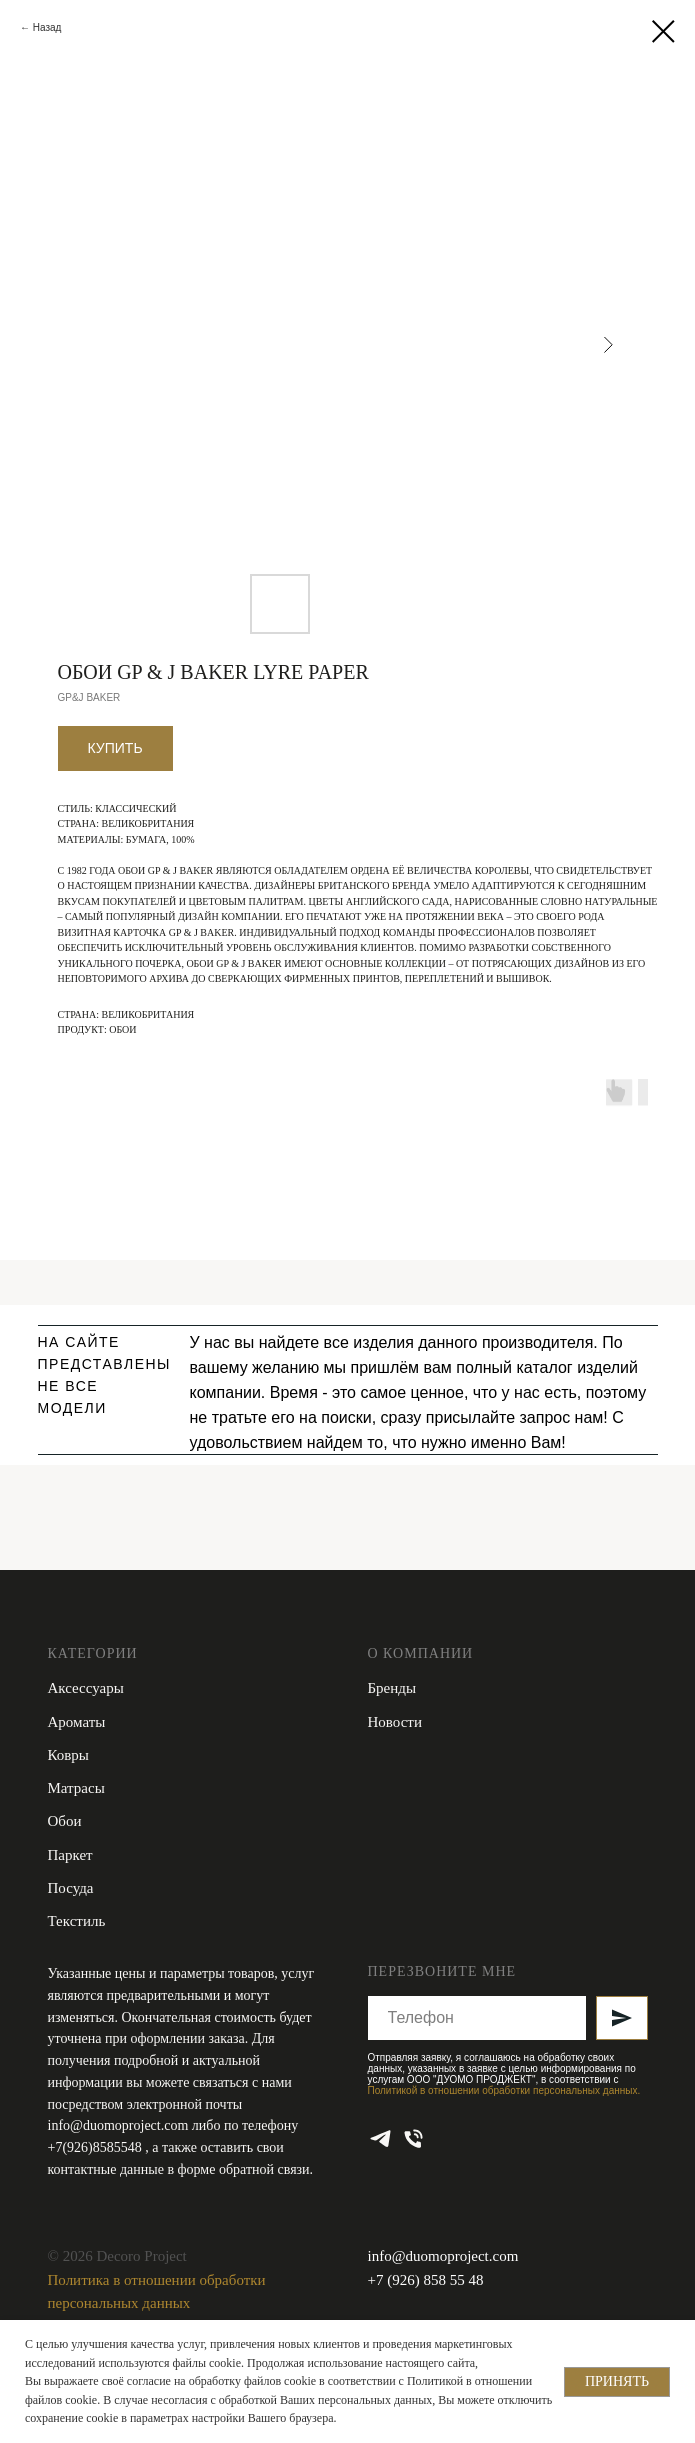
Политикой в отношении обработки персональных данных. (504, 2090)
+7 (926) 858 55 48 (426, 2280)
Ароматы (77, 1722)
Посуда (71, 1888)
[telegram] (380, 2138)
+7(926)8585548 (97, 2147)
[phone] (413, 2138)
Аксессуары (86, 1688)
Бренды (392, 1688)
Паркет (70, 1855)
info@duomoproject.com (118, 2125)
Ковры (68, 1755)
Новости (395, 1722)
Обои (65, 1821)
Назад (47, 27)
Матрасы (76, 1788)
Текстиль (77, 1921)
